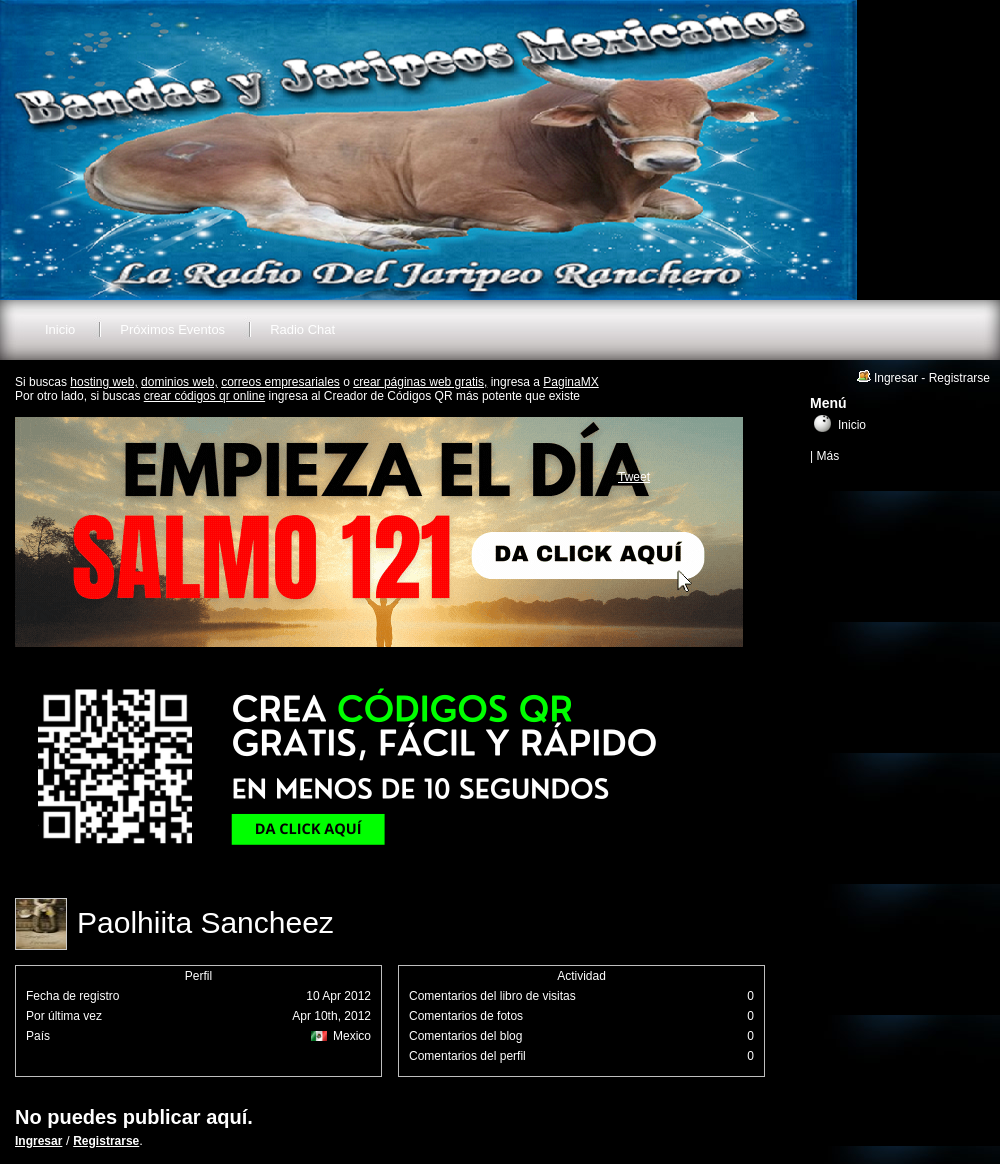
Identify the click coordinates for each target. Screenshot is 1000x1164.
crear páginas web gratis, (420, 382)
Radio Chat (302, 329)
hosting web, (103, 382)
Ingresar (38, 1141)
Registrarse (106, 1141)
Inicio (60, 329)
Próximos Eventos (172, 329)
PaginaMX (570, 382)
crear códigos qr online (204, 396)
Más (827, 456)
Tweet (634, 477)
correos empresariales (280, 382)
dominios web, (179, 382)
